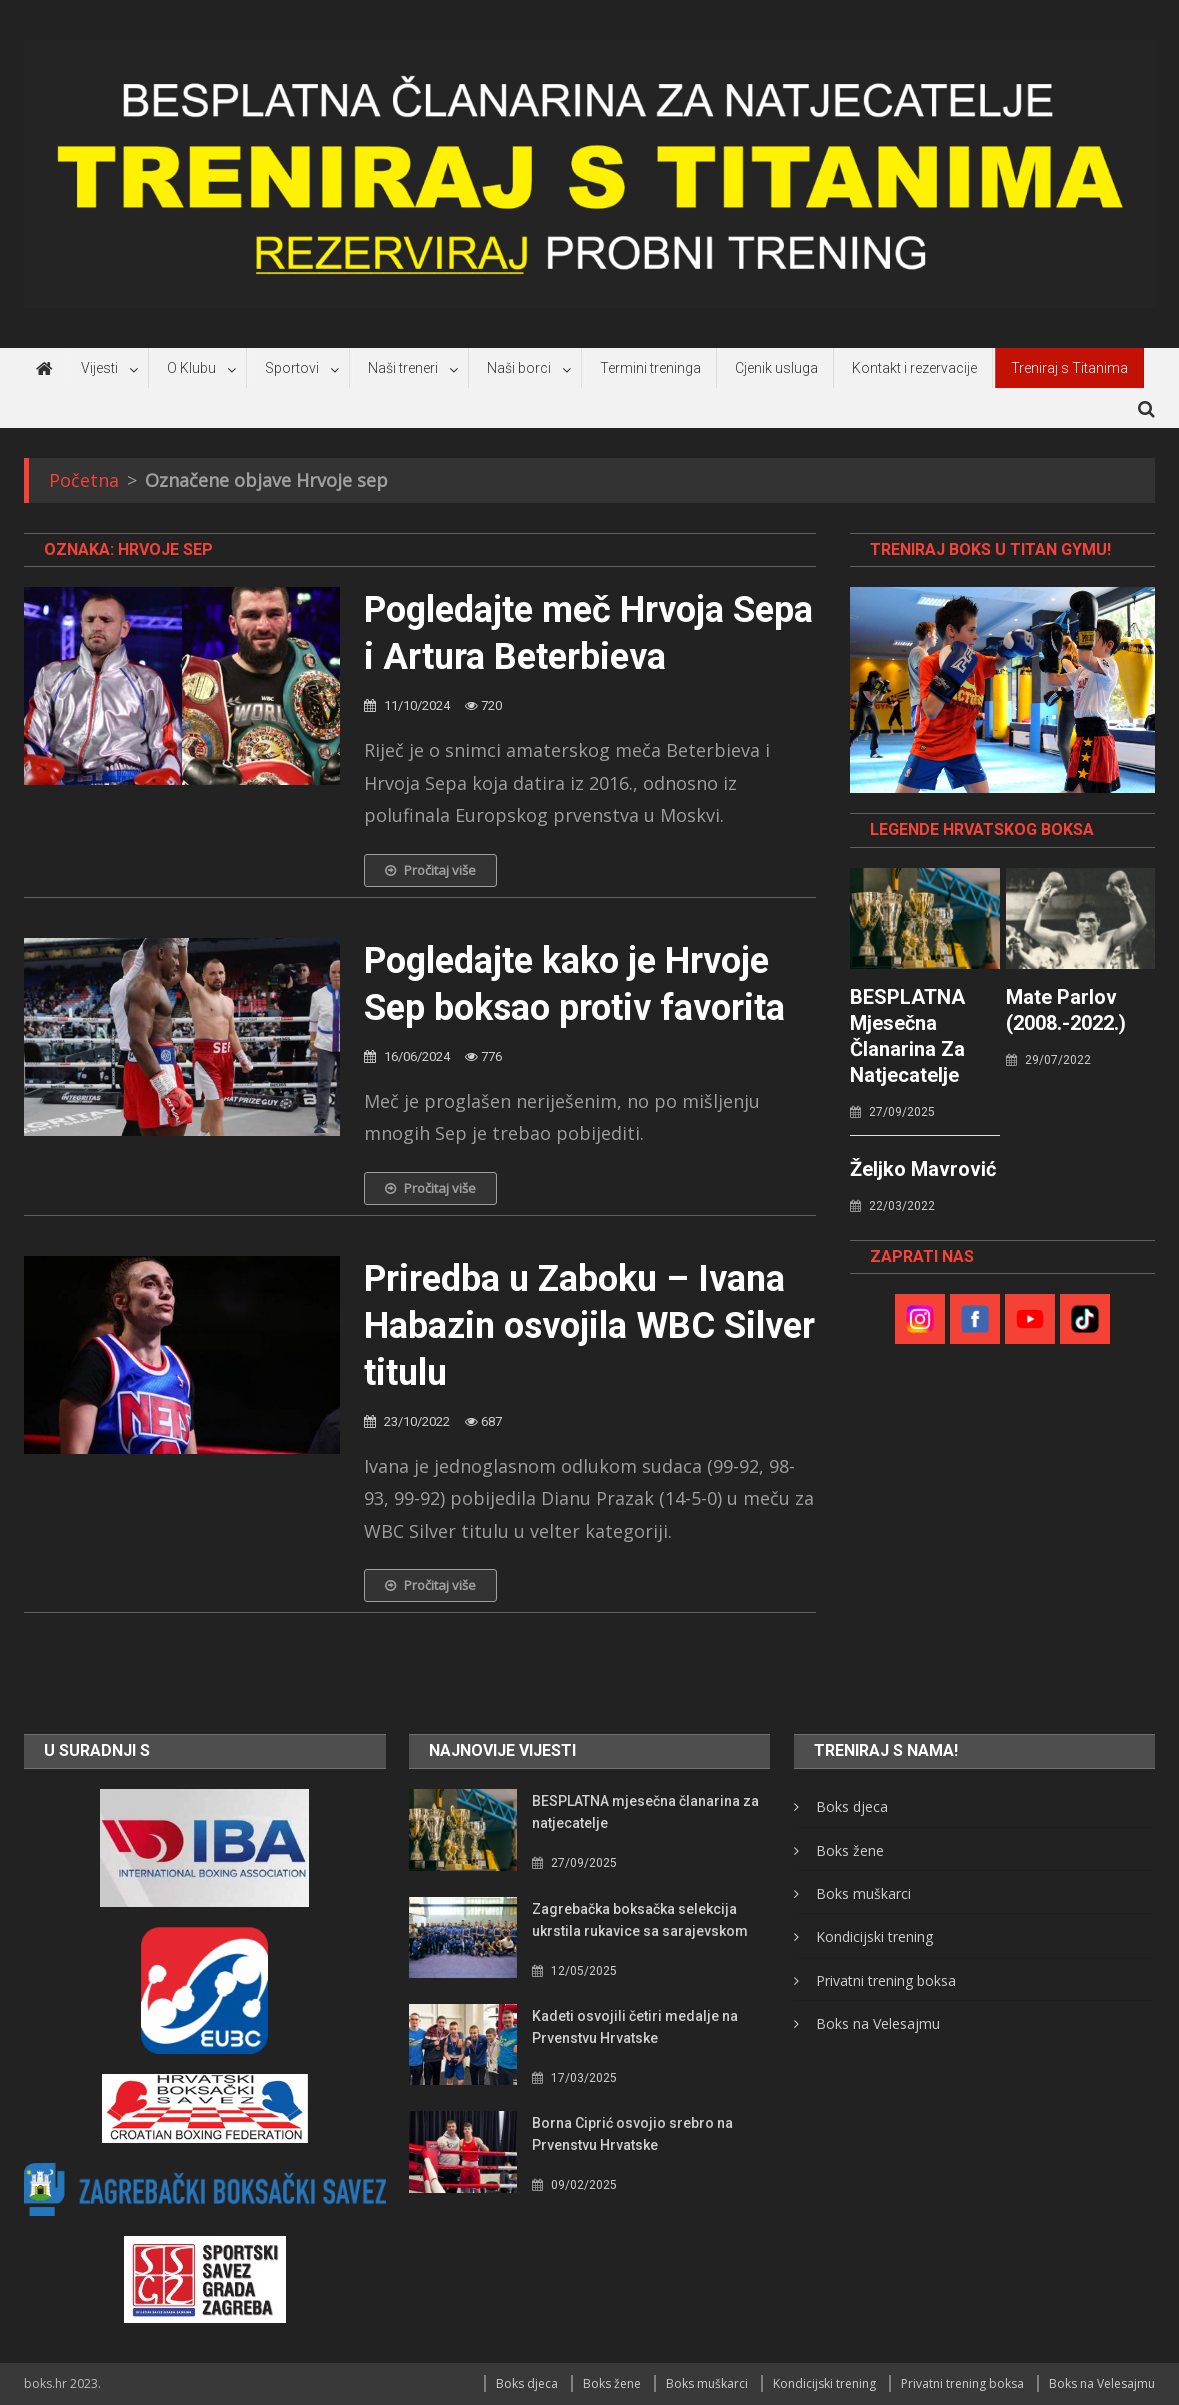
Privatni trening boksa (886, 1980)
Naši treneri (403, 368)
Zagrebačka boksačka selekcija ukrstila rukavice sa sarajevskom (640, 1920)
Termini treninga (650, 368)
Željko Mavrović (923, 1169)
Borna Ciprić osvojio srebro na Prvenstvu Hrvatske (632, 2134)
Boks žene (850, 1850)
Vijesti (99, 368)
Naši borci (519, 368)
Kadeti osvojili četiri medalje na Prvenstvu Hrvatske (635, 2027)
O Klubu (191, 368)
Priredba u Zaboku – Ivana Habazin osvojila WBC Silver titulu (589, 1326)
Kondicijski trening (874, 1936)
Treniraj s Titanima (1069, 368)
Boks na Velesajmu (878, 2023)
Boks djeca (852, 1806)
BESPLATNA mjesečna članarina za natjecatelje (907, 1036)
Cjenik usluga (776, 368)
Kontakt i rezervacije (914, 368)
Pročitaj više (430, 870)
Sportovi (292, 368)
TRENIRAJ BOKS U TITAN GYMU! (990, 549)
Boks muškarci (863, 1893)
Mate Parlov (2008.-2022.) (1066, 1010)
